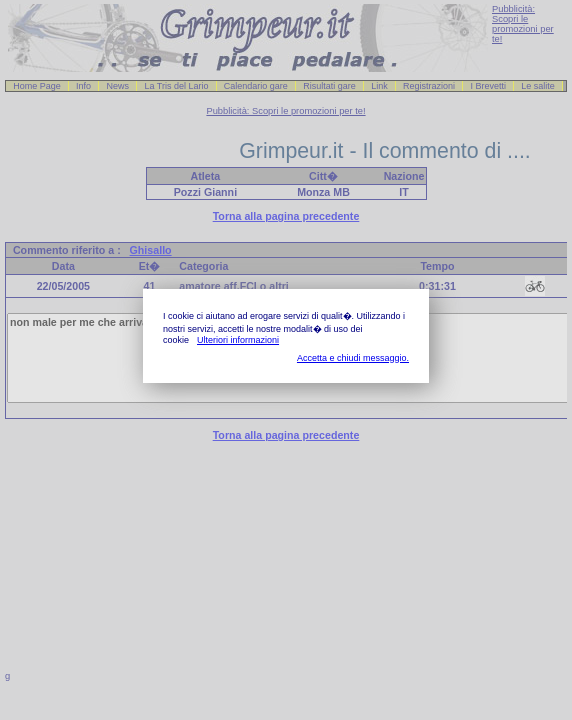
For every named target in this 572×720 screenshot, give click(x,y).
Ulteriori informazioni (238, 340)
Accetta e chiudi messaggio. (353, 358)
